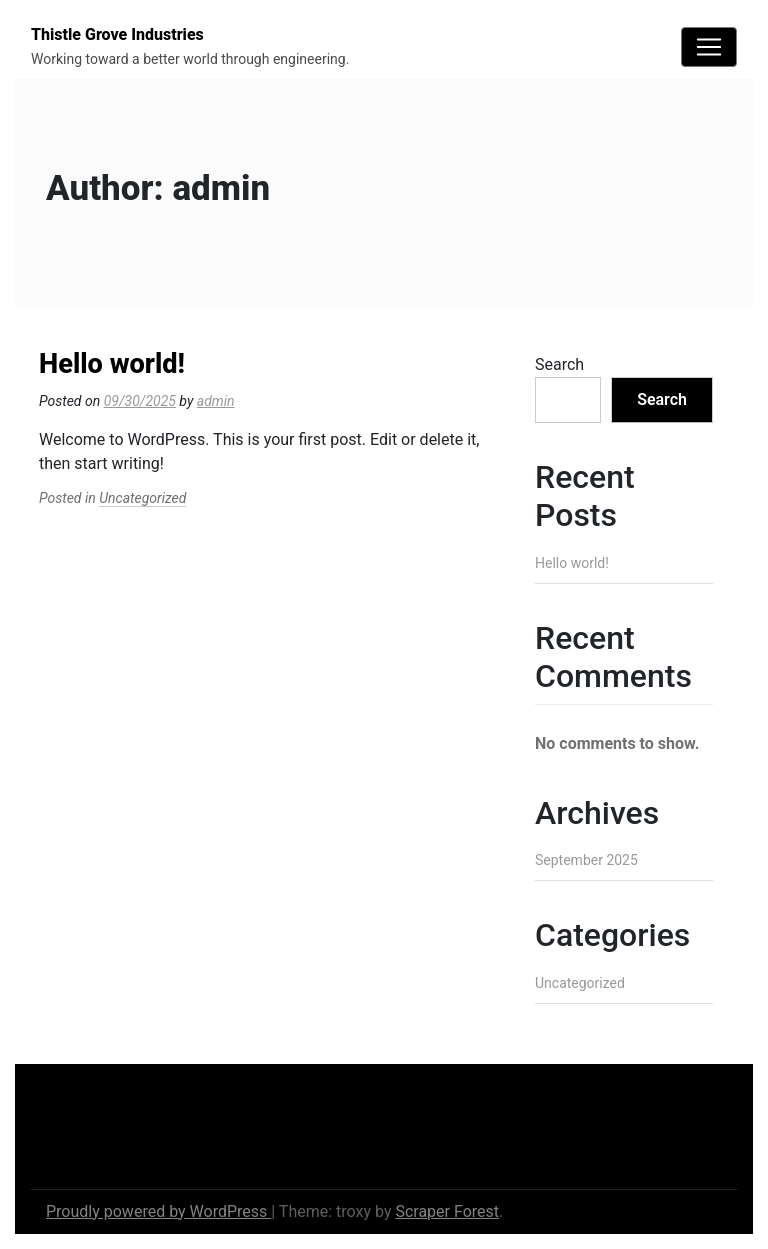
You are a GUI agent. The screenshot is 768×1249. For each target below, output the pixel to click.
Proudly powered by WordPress (158, 1211)
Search (559, 364)
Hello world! (112, 364)
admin (216, 401)
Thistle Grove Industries (117, 34)
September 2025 (586, 860)
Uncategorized (142, 498)
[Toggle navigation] (709, 47)
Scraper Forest (447, 1211)
